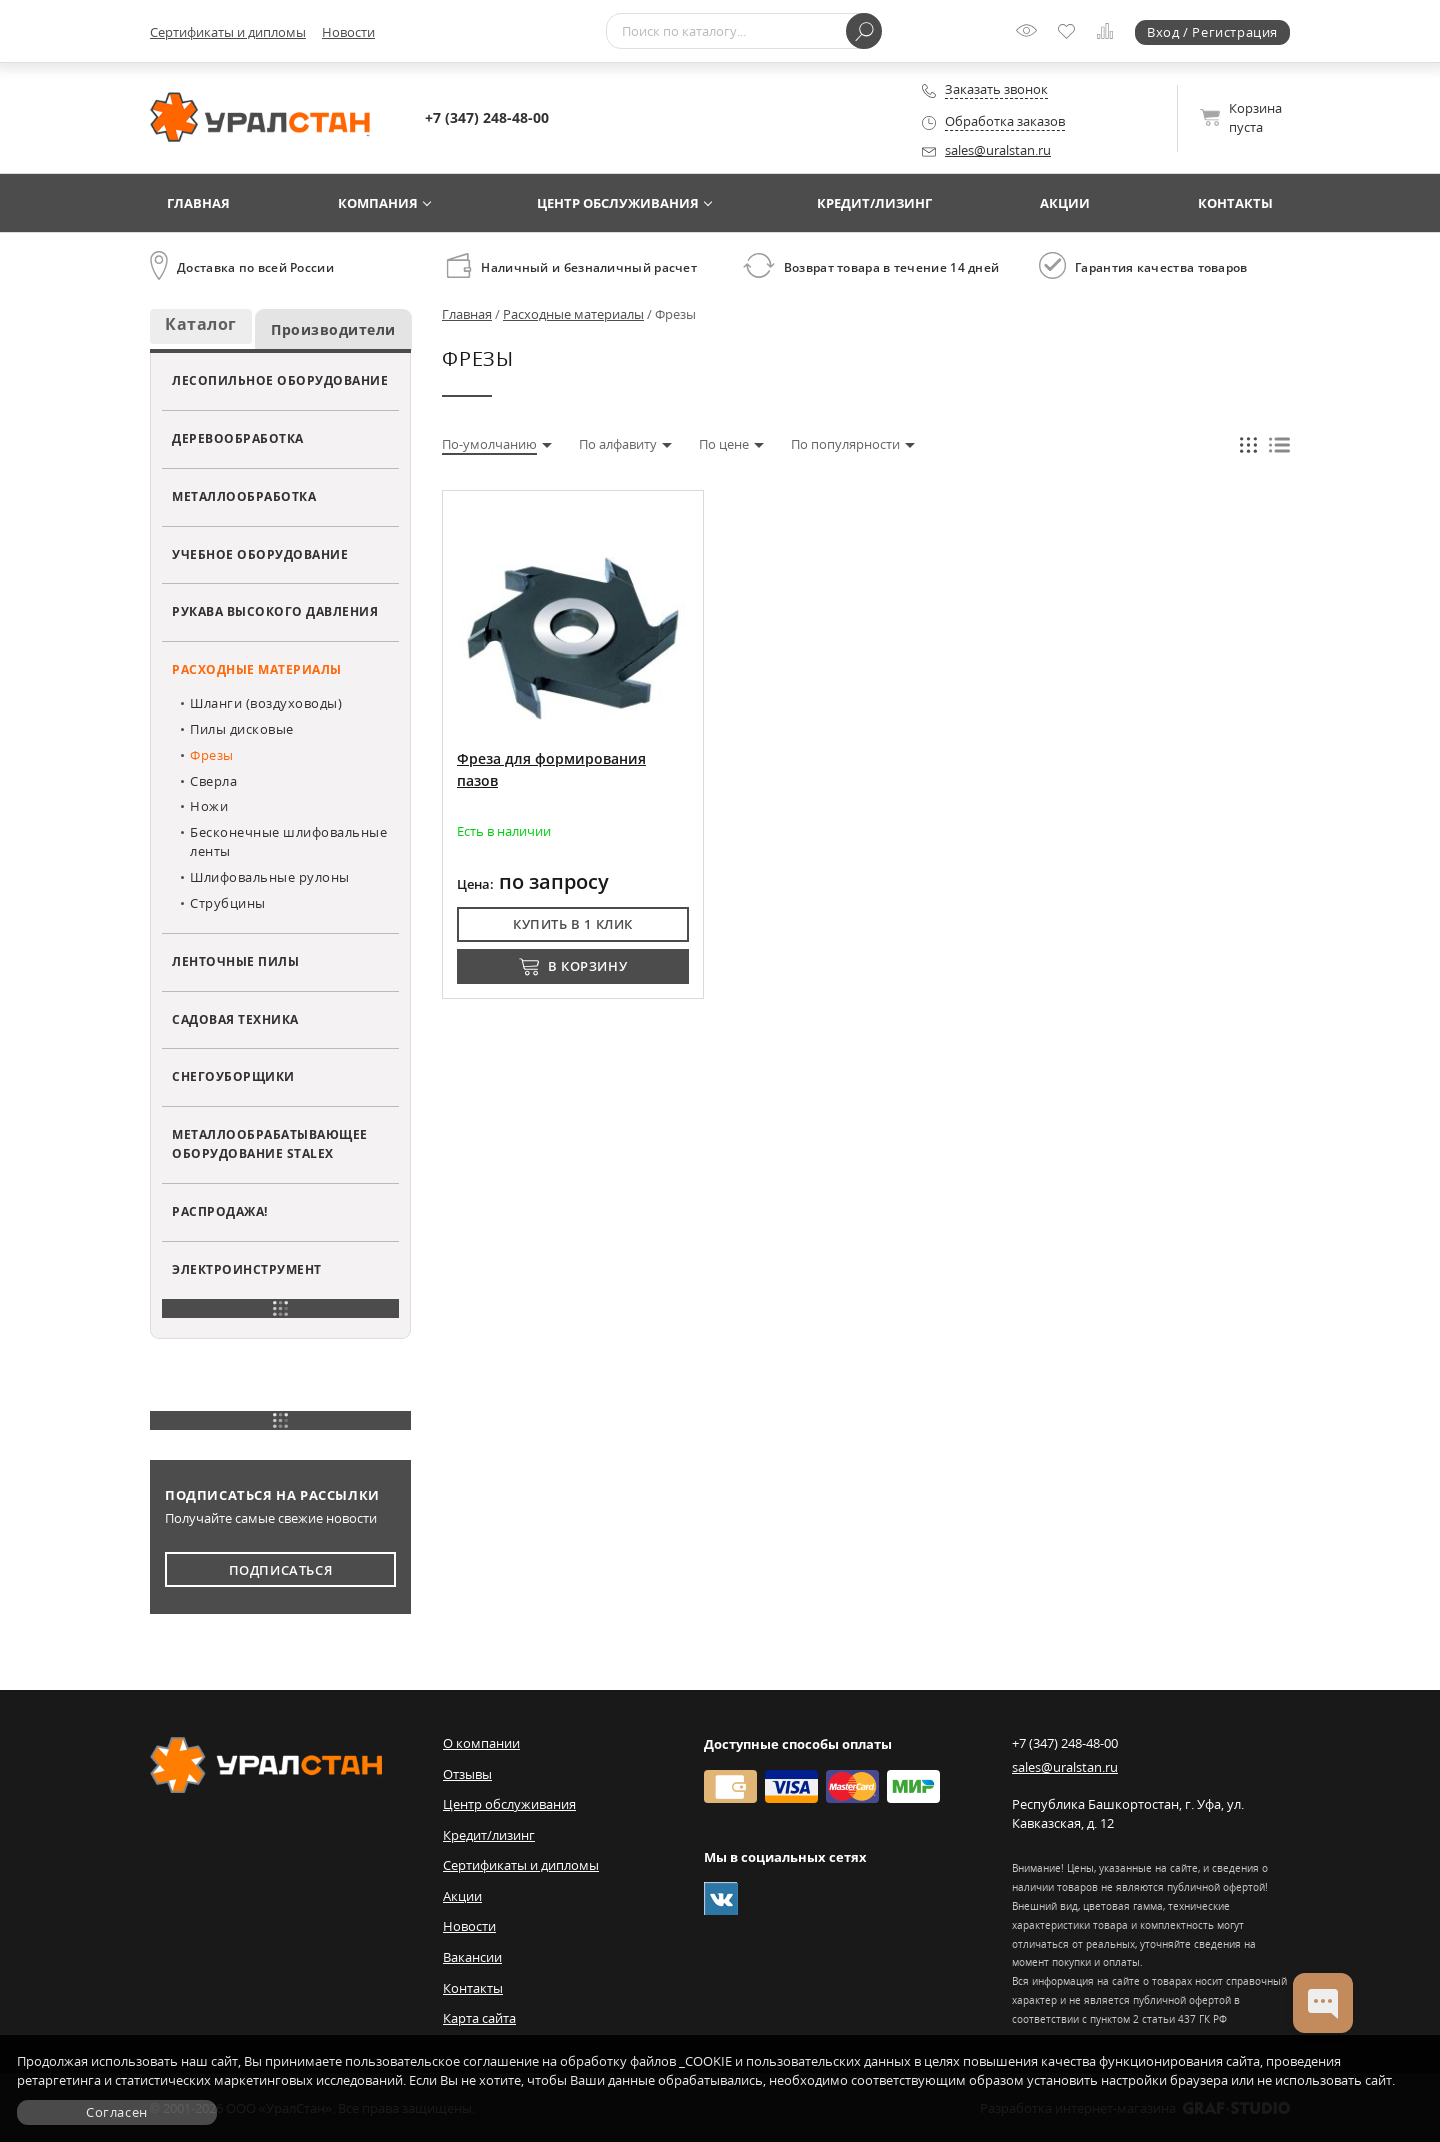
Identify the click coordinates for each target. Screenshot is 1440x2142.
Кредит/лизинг (874, 203)
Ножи (209, 806)
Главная (198, 203)
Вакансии (472, 1957)
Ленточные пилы (235, 961)
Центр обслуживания (618, 203)
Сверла (213, 781)
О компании (481, 1743)
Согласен (117, 2112)
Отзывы (467, 1774)
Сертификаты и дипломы (228, 32)
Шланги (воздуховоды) (266, 703)
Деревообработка (238, 438)
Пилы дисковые (242, 729)
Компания (378, 203)
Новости (348, 32)
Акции (1065, 203)
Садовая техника (235, 1019)
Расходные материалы (257, 669)
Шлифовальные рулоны (270, 877)
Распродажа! (220, 1211)
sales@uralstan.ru (998, 150)
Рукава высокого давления (275, 611)
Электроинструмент (247, 1269)
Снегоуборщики (233, 1076)
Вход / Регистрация (1212, 32)
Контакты (1235, 203)
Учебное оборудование (260, 554)
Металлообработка (244, 496)
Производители (333, 329)
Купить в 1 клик (573, 924)
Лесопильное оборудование (280, 380)
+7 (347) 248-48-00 (487, 117)
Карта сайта (479, 2018)
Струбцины (228, 903)
